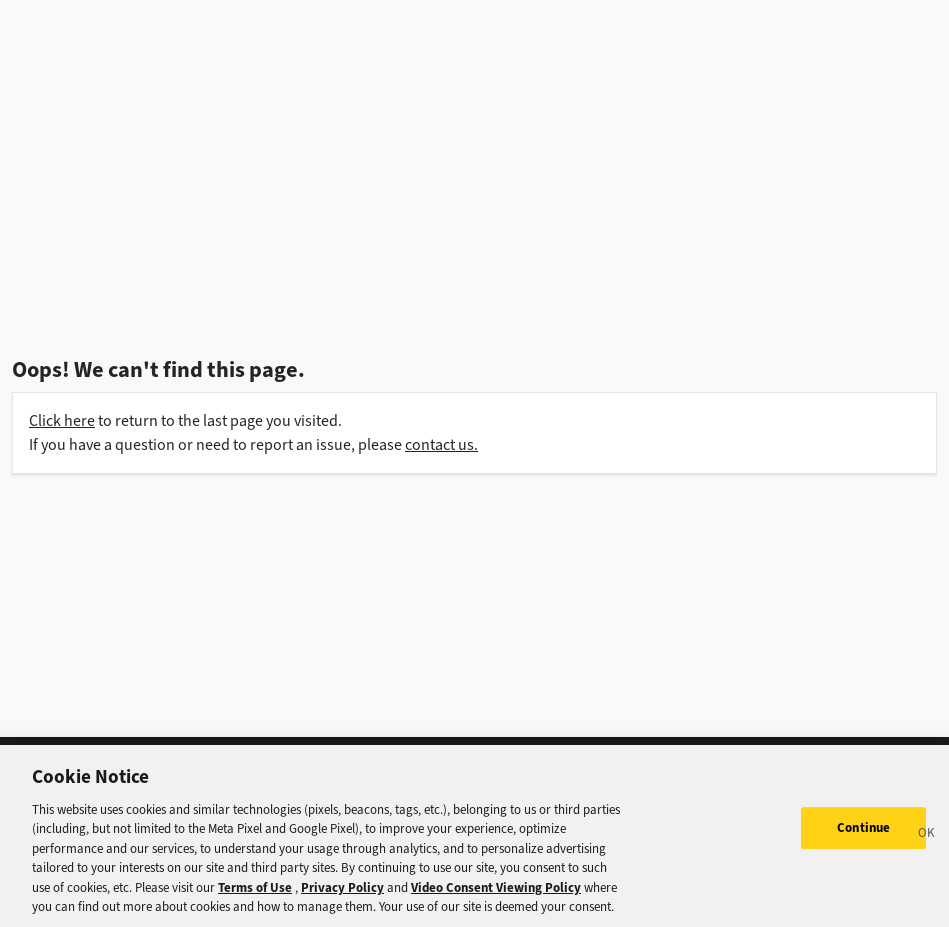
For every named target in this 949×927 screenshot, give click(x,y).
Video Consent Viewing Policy (496, 896)
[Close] (927, 845)
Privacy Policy (342, 896)
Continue (863, 836)
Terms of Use (255, 896)
